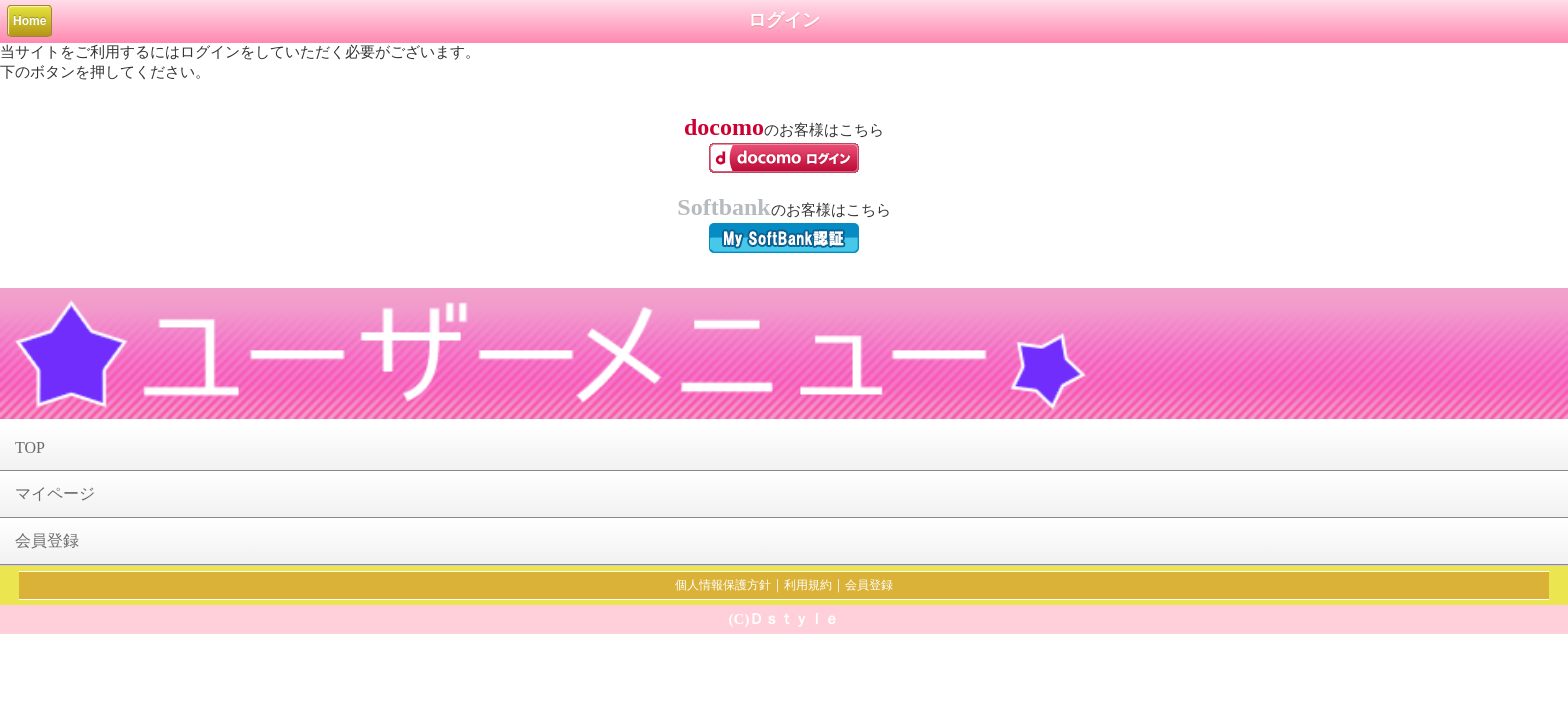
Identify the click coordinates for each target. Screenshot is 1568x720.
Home (29, 21)
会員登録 (47, 540)
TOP (30, 447)
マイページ (55, 493)
